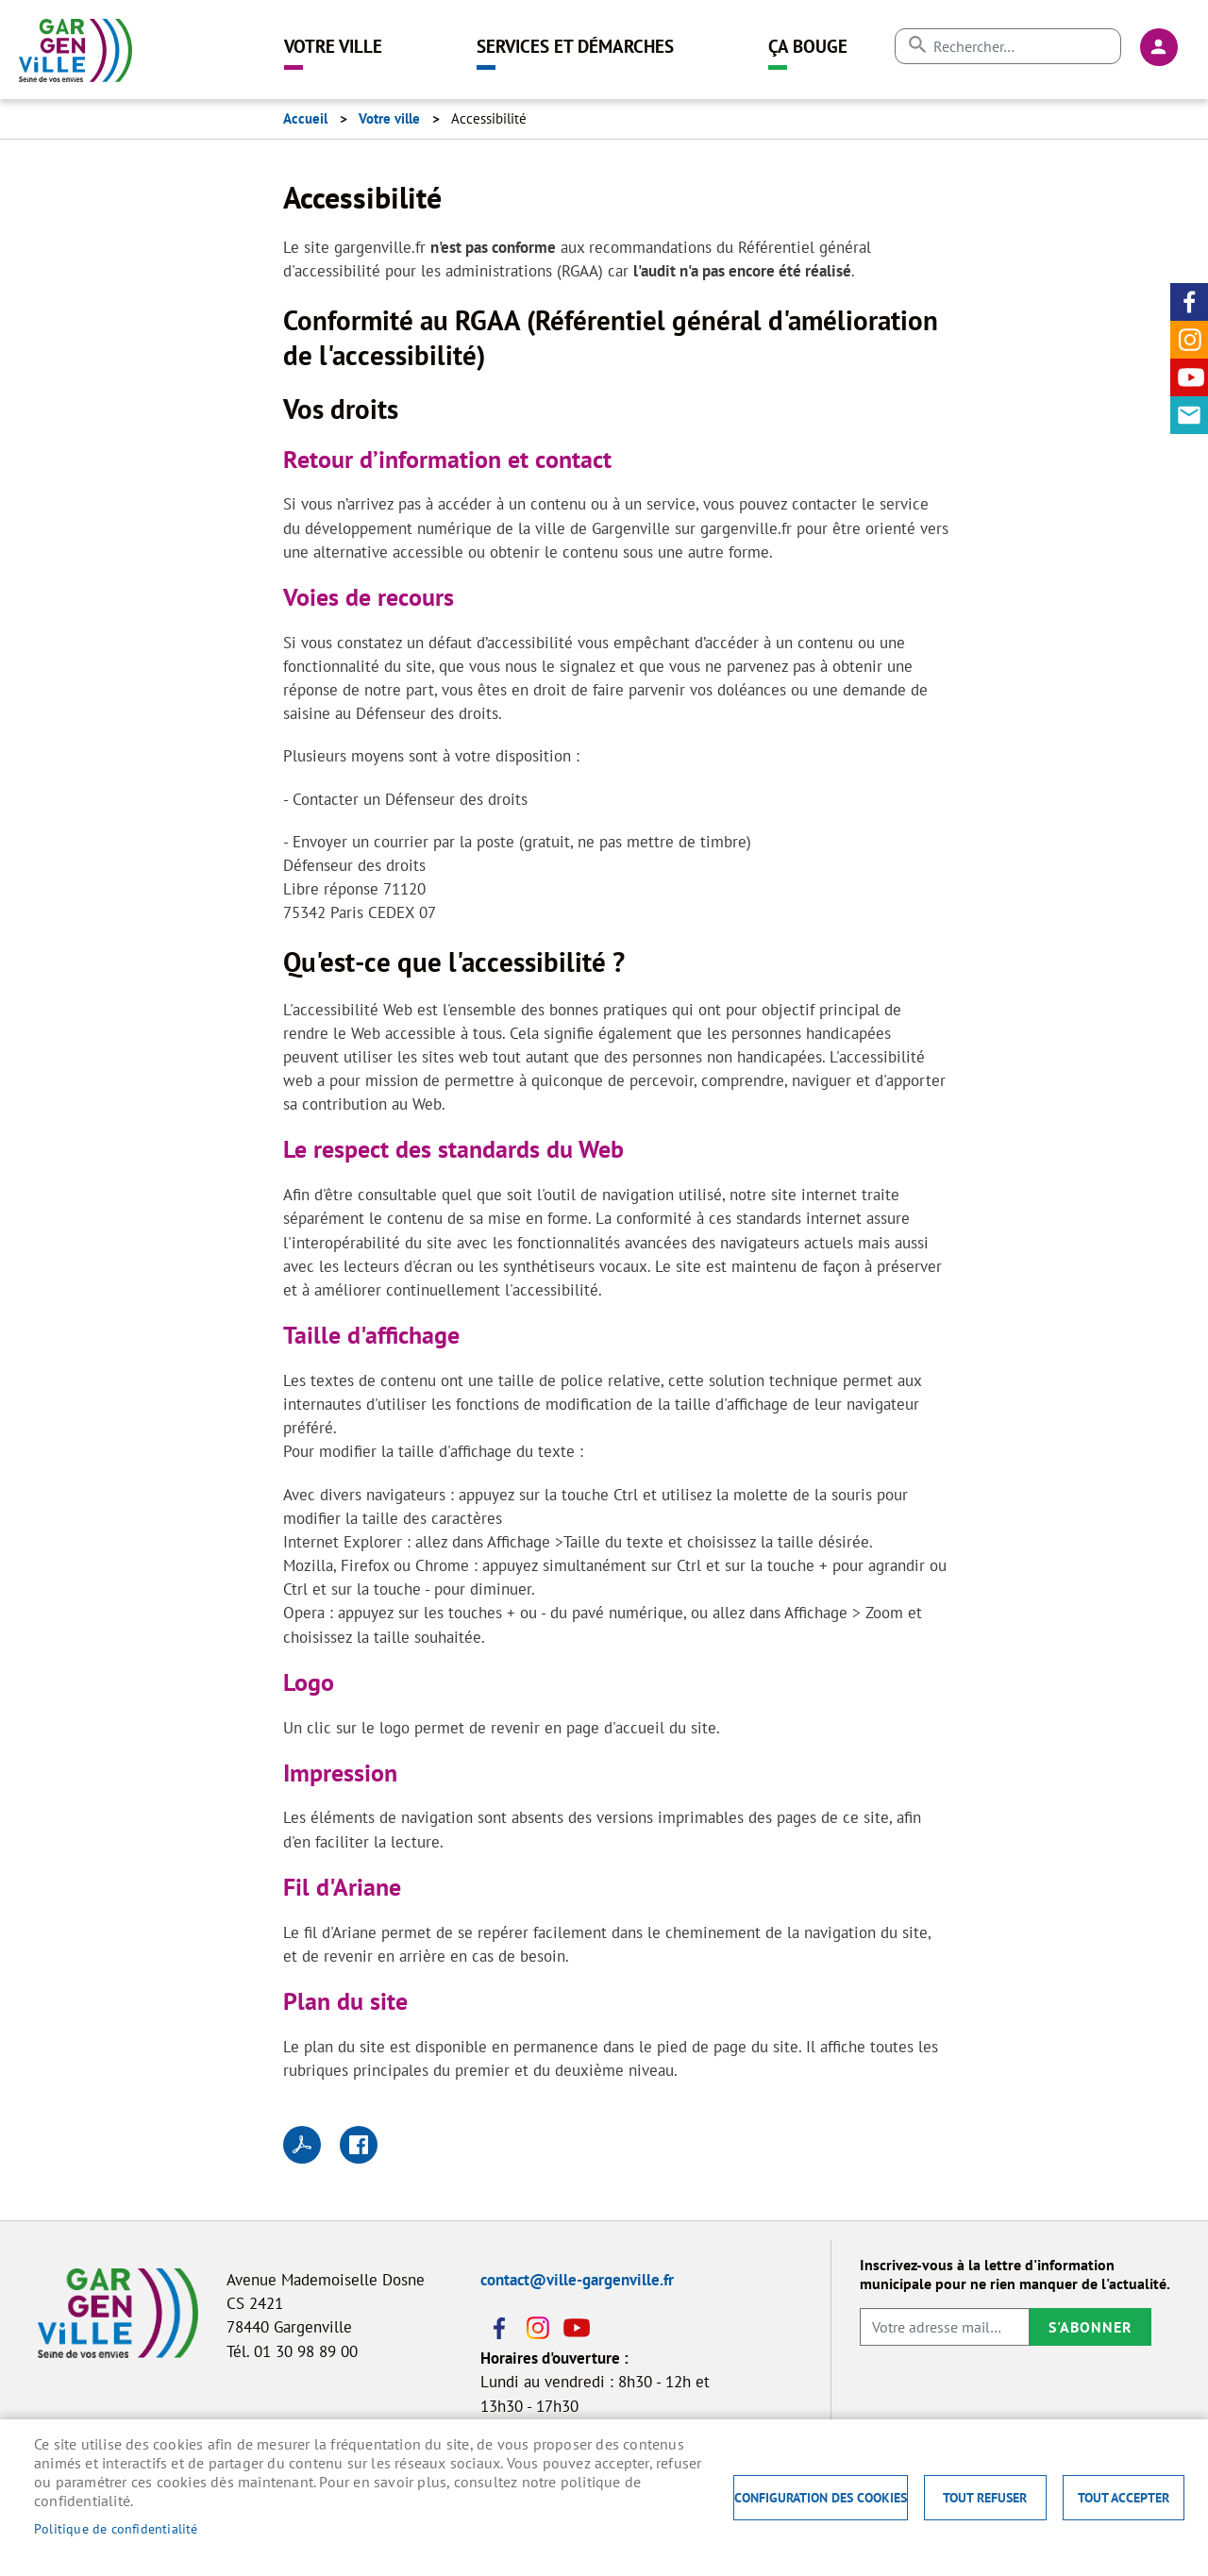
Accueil (305, 118)
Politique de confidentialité (116, 2528)
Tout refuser (985, 2497)
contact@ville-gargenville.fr (577, 2279)
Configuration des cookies (820, 2497)
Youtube (1189, 377)
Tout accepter (1123, 2497)
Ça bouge (807, 46)
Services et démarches (575, 46)
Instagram (1189, 340)
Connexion (1159, 47)
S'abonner (1090, 2326)
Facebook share (359, 2145)
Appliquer (916, 44)
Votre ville (333, 46)
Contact (1189, 415)
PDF (302, 2145)
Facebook (1189, 302)
